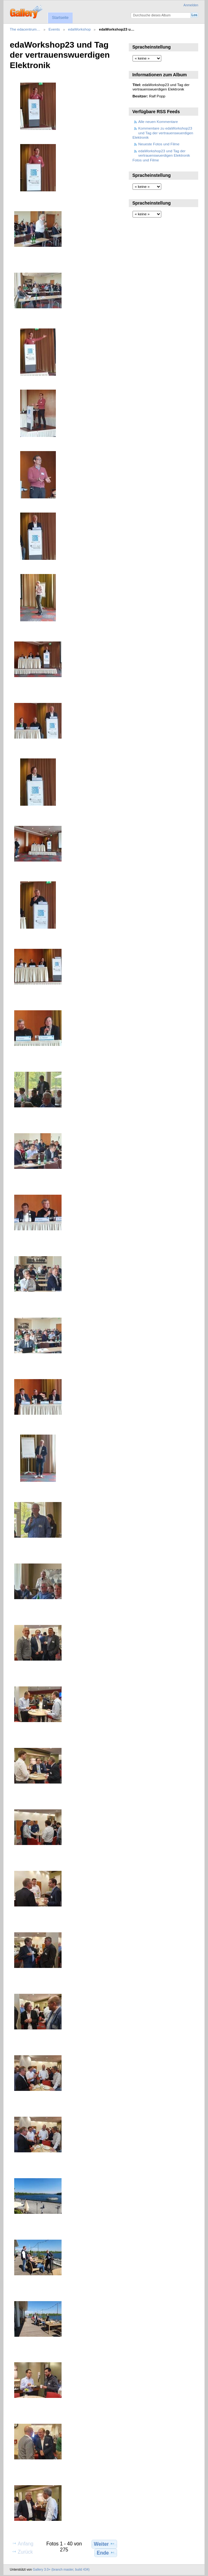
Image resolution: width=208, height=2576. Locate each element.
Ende (106, 2553)
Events (54, 29)
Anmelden (190, 5)
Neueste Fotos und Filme (159, 144)
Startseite (60, 17)
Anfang (22, 2543)
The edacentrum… (25, 29)
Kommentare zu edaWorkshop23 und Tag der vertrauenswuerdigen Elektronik (163, 132)
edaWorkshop (79, 29)
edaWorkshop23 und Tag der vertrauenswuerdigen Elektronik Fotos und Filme (161, 155)
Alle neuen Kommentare (158, 121)
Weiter (104, 2544)
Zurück (22, 2552)
